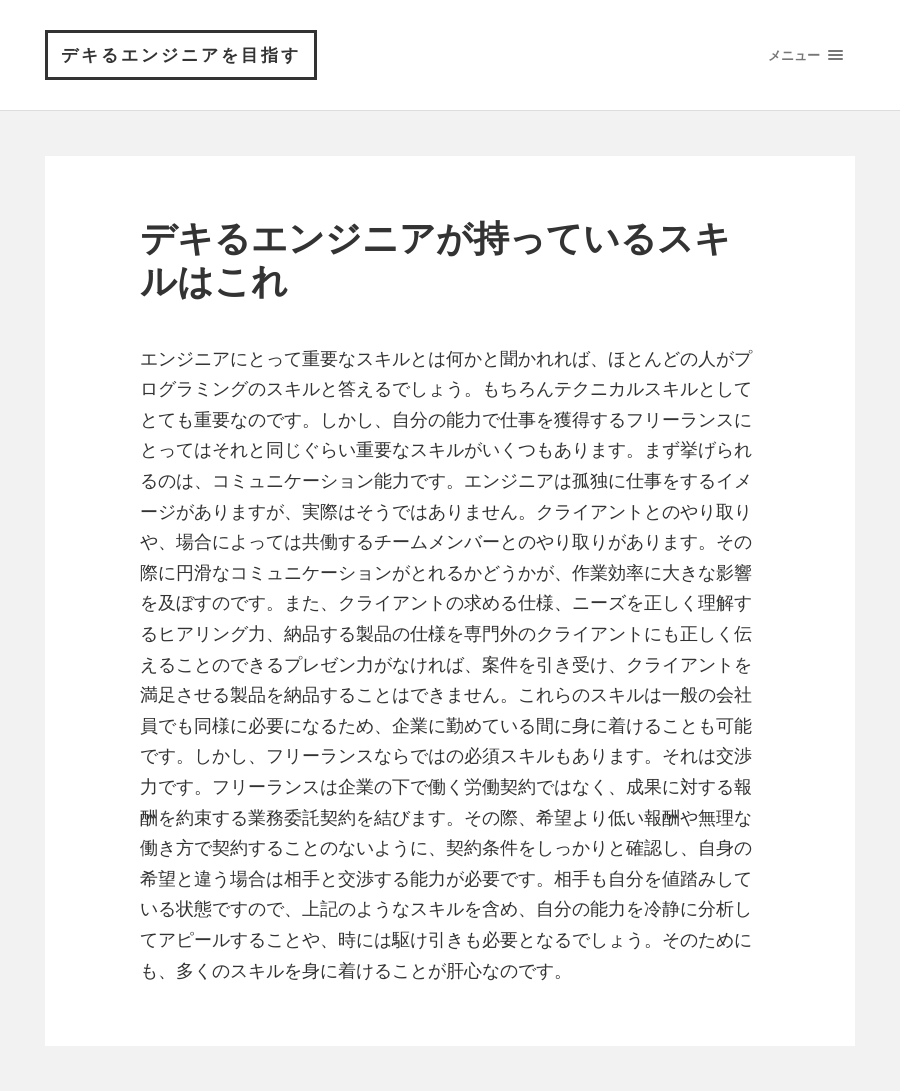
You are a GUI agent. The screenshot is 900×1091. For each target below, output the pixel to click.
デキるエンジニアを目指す (181, 54)
